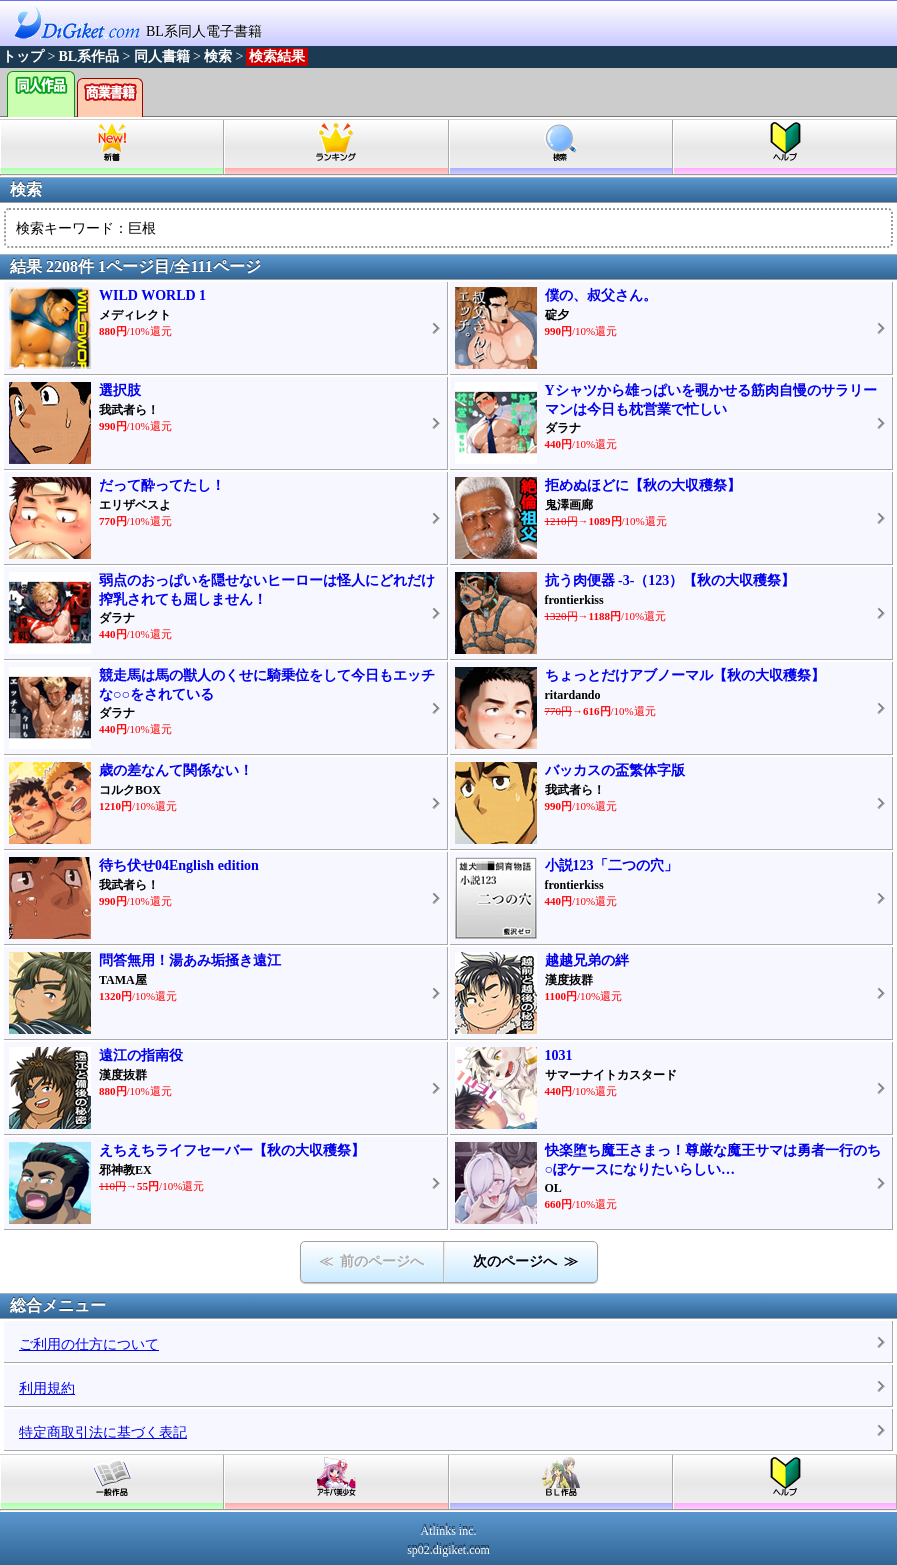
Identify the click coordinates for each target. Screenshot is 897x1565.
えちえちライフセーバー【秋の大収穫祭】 (232, 1150)
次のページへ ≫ (525, 1261)
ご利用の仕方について (89, 1344)
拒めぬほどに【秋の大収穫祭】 (643, 485)
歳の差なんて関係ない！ (176, 770)
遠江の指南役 (141, 1055)
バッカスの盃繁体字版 (615, 770)
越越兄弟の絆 (587, 960)
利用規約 (47, 1388)
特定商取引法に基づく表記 (103, 1432)
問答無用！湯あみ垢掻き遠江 (190, 960)
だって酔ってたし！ (162, 485)
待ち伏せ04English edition (179, 865)
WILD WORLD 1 (152, 295)
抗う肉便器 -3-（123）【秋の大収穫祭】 (670, 580)
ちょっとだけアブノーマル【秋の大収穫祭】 (685, 675)
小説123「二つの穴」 (611, 865)
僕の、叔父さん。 (601, 295)
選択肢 (120, 390)
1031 (559, 1055)
